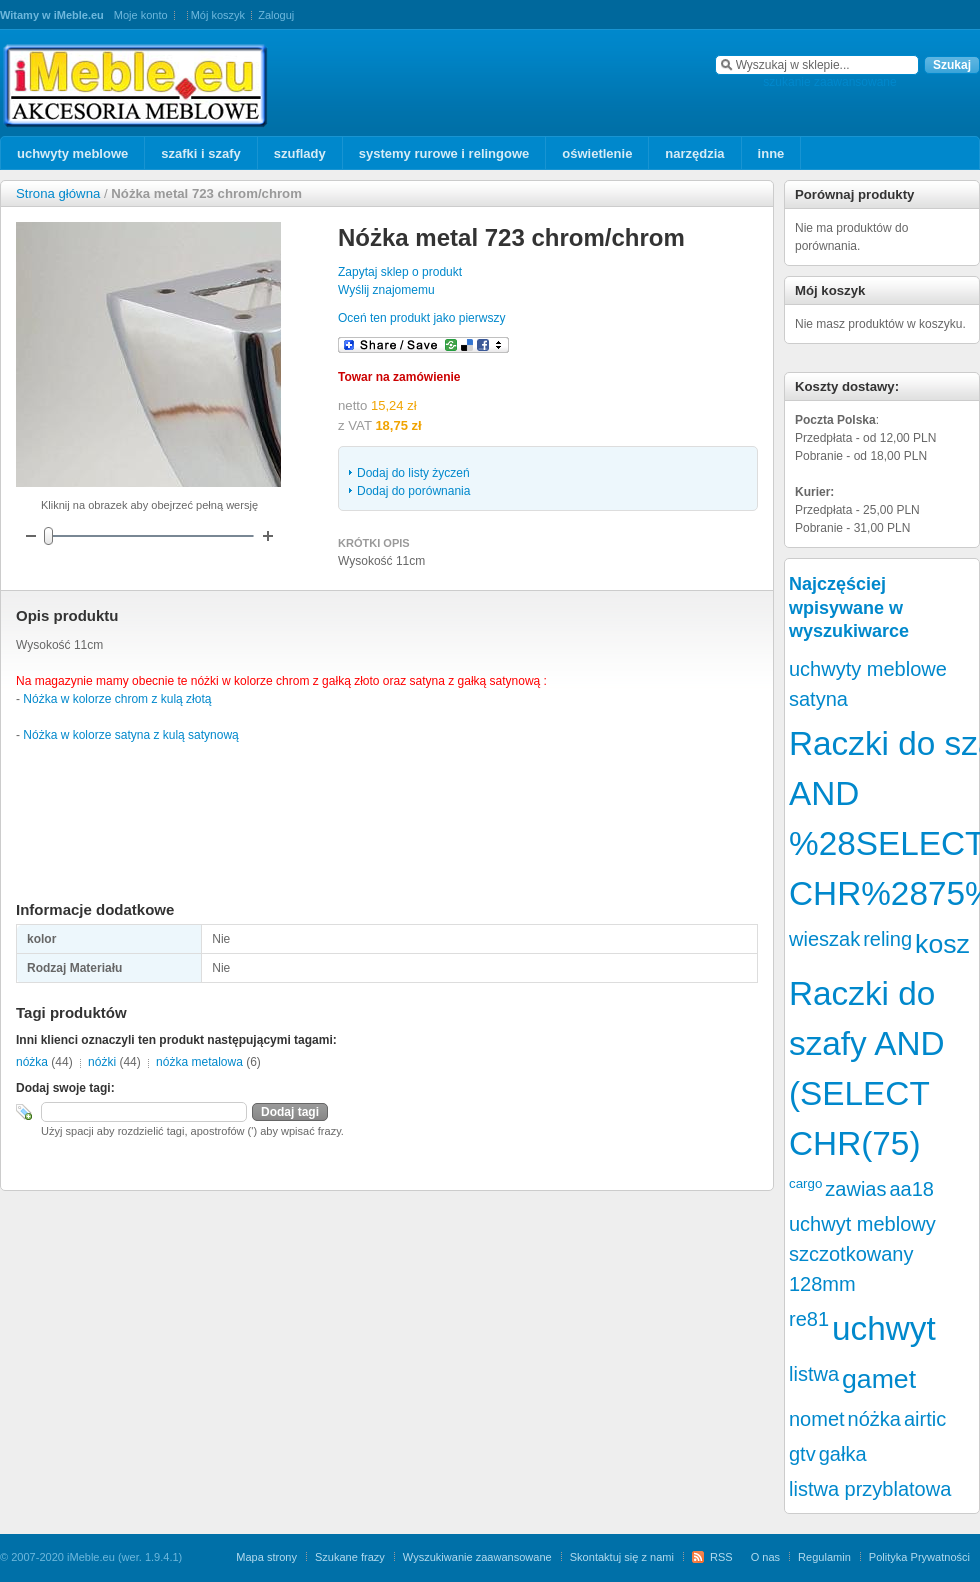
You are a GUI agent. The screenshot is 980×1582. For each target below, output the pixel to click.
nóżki (102, 1062)
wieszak (824, 939)
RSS (721, 1557)
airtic (925, 1419)
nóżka (32, 1062)
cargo (805, 1183)
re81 (809, 1319)
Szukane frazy (350, 1557)
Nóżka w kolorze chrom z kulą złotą (117, 699)
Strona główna (58, 193)
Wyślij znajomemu (386, 290)
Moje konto (141, 15)
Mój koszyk (218, 15)
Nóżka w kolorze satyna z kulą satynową (130, 735)
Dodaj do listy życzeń (413, 473)
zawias (855, 1189)
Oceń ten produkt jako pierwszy (421, 318)
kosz (942, 944)
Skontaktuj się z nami (622, 1557)
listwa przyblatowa (870, 1489)
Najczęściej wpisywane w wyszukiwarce (849, 607)
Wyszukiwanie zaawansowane (477, 1557)
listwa (814, 1374)
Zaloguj (276, 15)
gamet (879, 1379)
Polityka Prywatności (919, 1557)
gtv (802, 1454)
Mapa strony (266, 1557)
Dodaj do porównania (413, 491)
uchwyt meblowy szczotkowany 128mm (862, 1254)
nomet (817, 1419)
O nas (765, 1557)
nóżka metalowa (199, 1062)
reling (887, 939)
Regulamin (824, 1557)
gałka (843, 1454)
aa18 (911, 1189)
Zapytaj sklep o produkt (400, 272)
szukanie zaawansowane (829, 82)
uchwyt (884, 1328)
